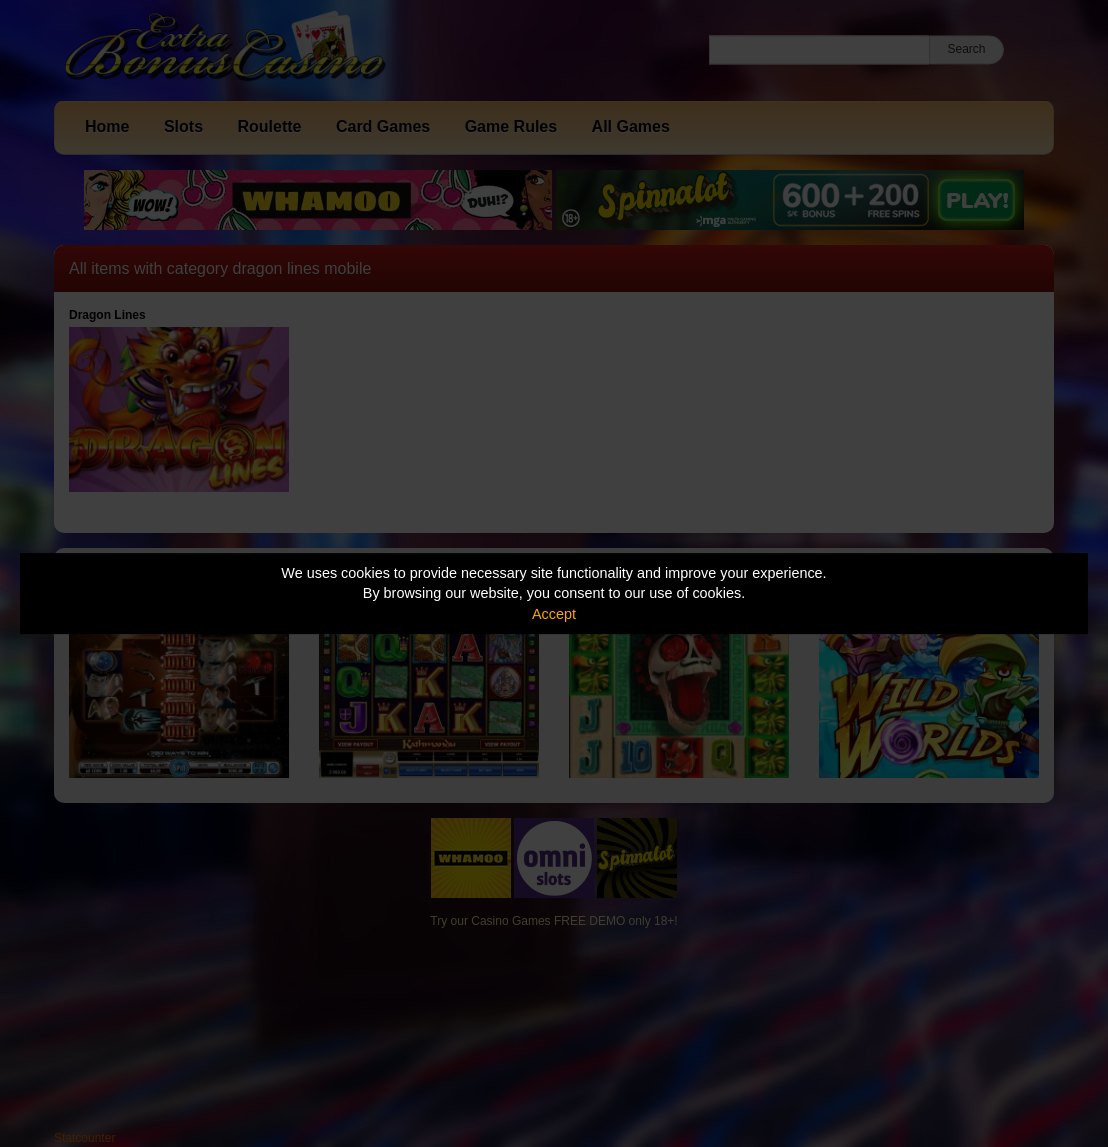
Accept (554, 614)
